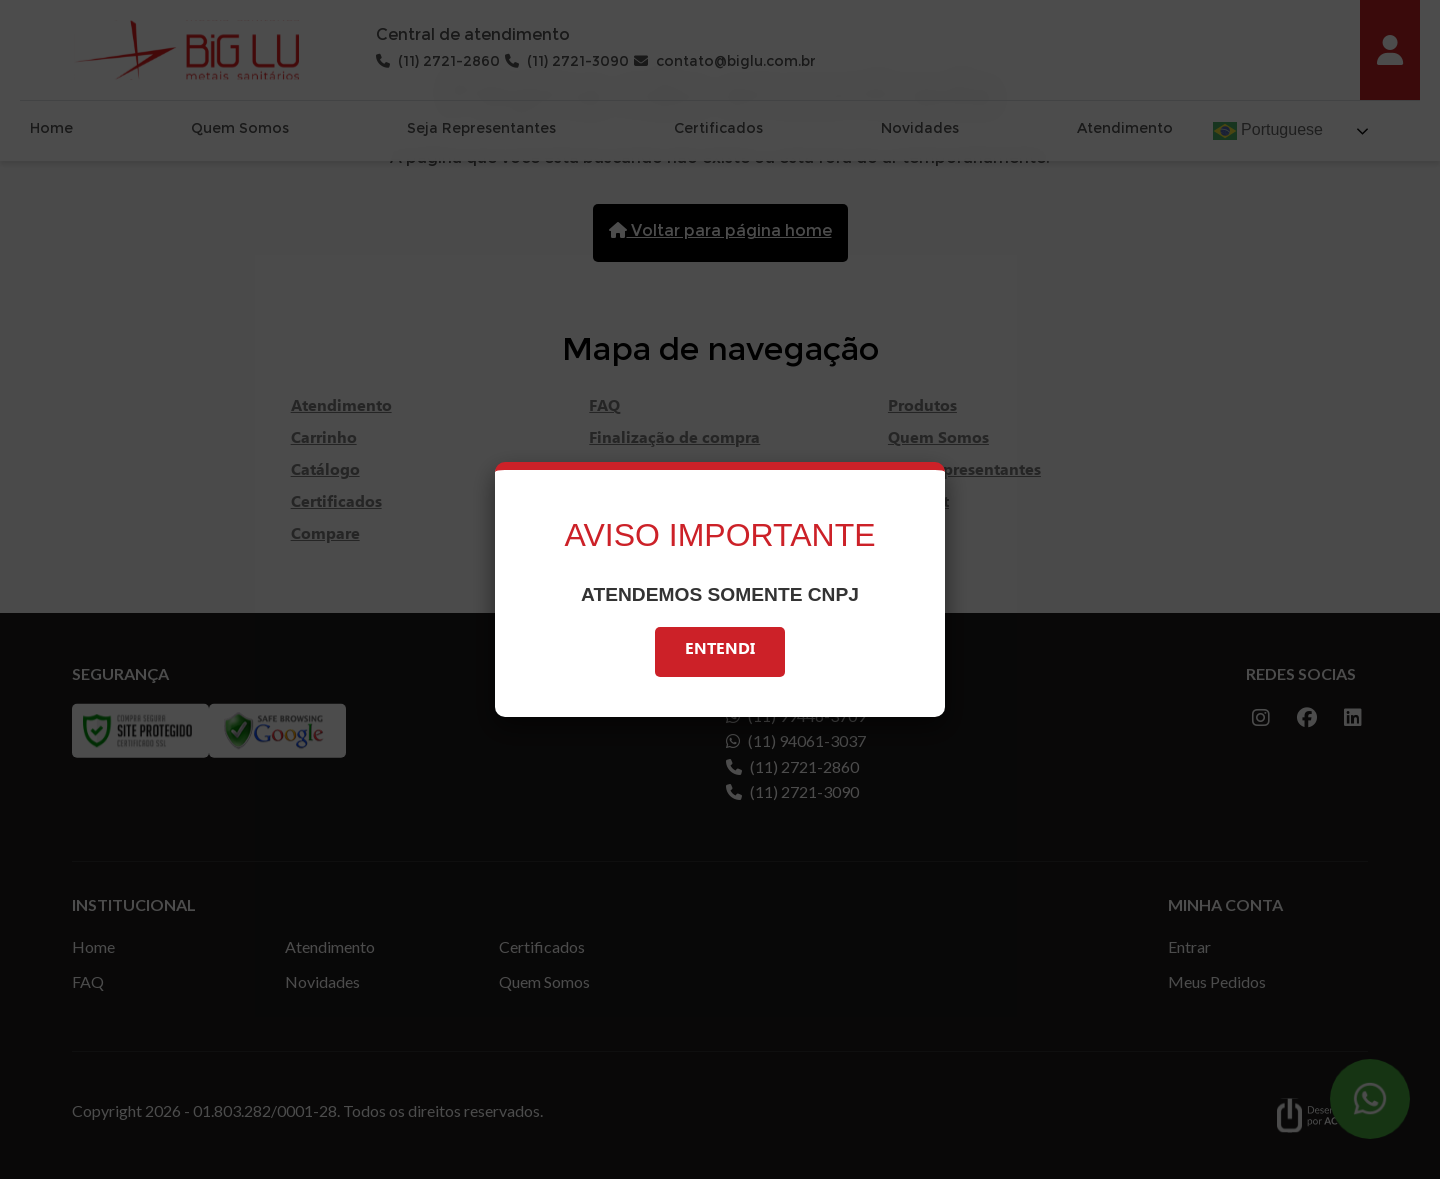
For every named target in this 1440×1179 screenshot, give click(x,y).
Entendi (720, 651)
